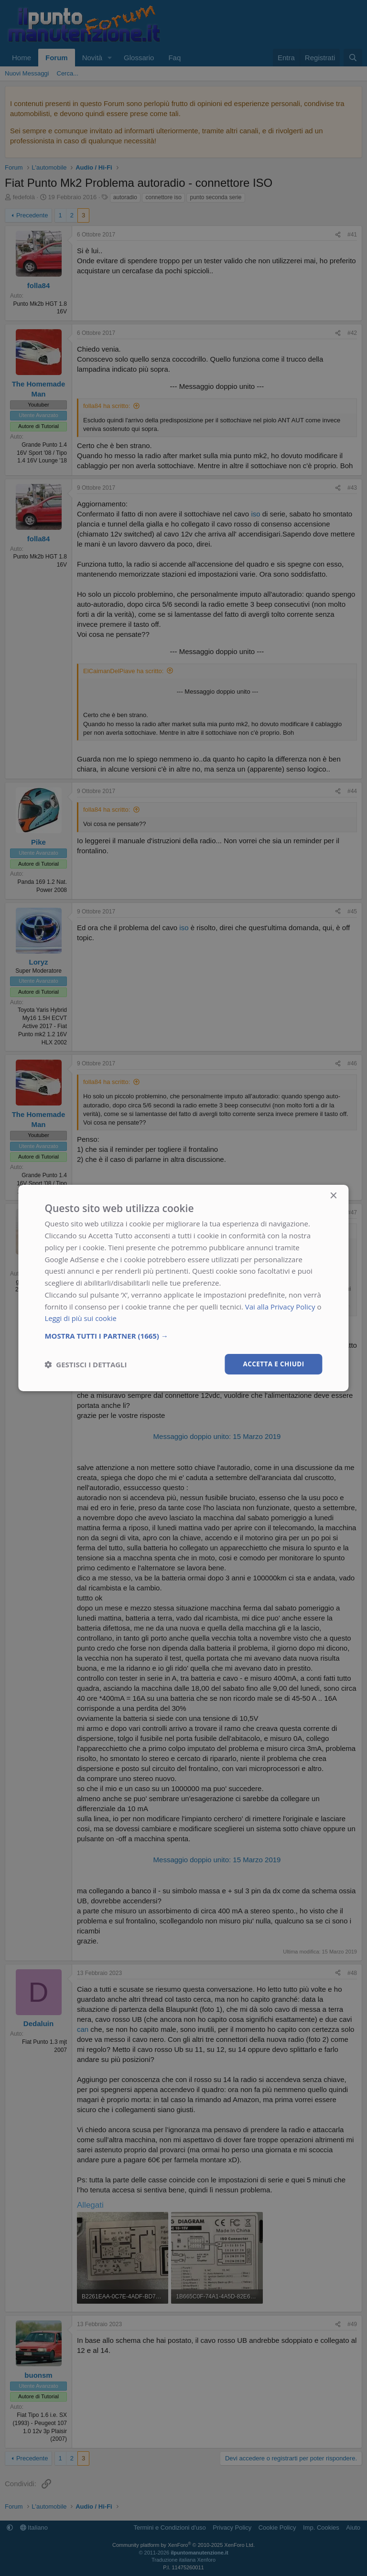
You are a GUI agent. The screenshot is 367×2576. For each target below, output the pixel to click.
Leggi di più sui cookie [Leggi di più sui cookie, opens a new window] (81, 1317)
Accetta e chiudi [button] (272, 1363)
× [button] (333, 1195)
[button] (183, 1335)
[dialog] (183, 1288)
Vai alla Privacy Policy (280, 1306)
